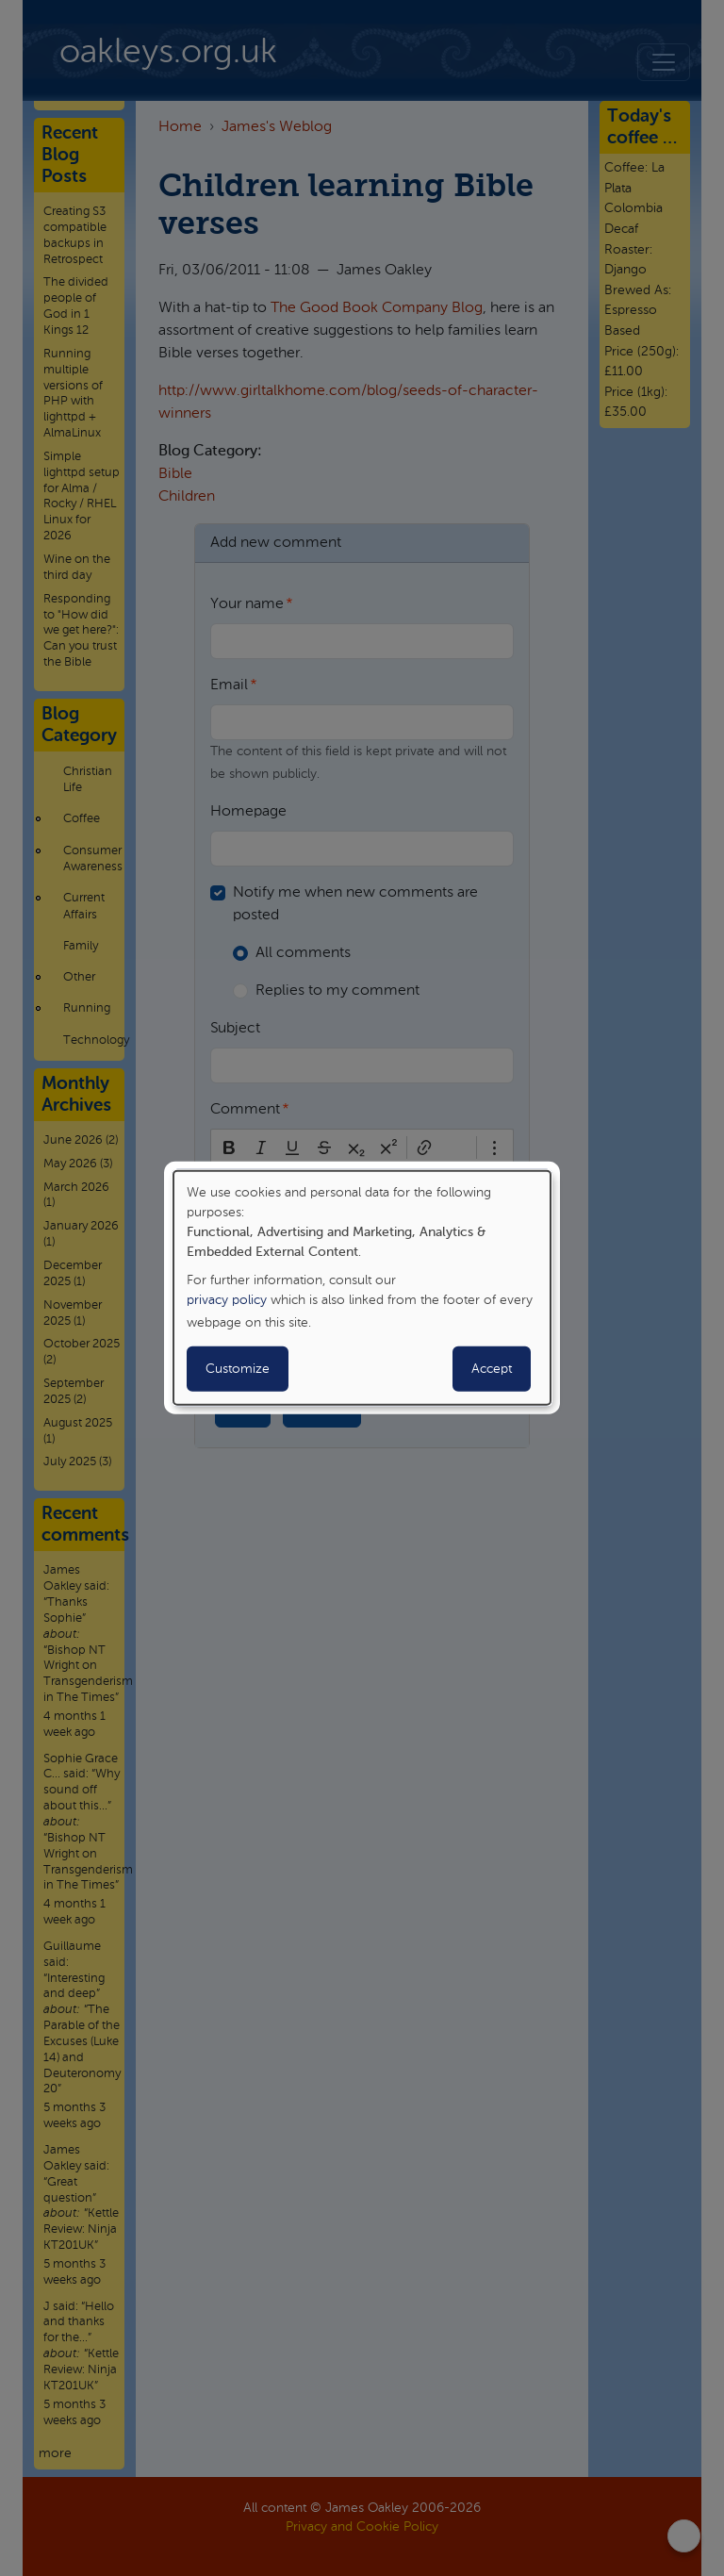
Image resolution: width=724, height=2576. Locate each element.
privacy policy (227, 1300)
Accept (491, 1369)
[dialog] (362, 1288)
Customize (238, 1369)
